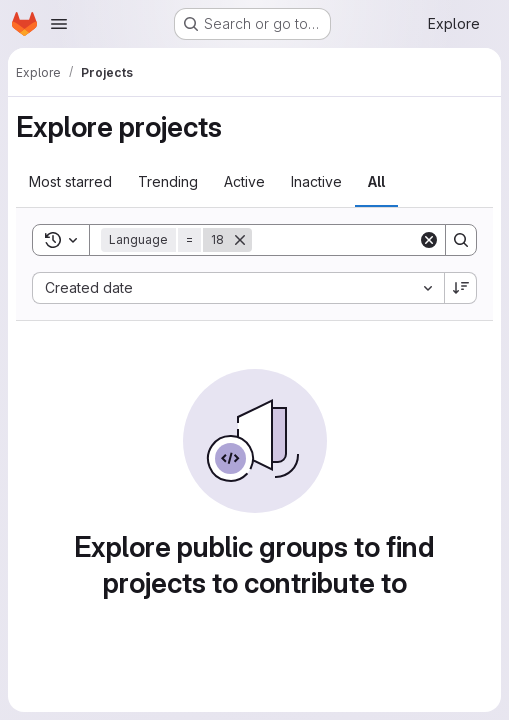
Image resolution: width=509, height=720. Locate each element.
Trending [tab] (168, 181)
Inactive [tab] (316, 181)
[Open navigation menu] (59, 24)
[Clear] (429, 240)
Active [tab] (244, 181)
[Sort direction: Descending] (461, 288)
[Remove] (240, 240)
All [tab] (376, 181)
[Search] (376, 240)
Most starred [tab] (70, 181)
